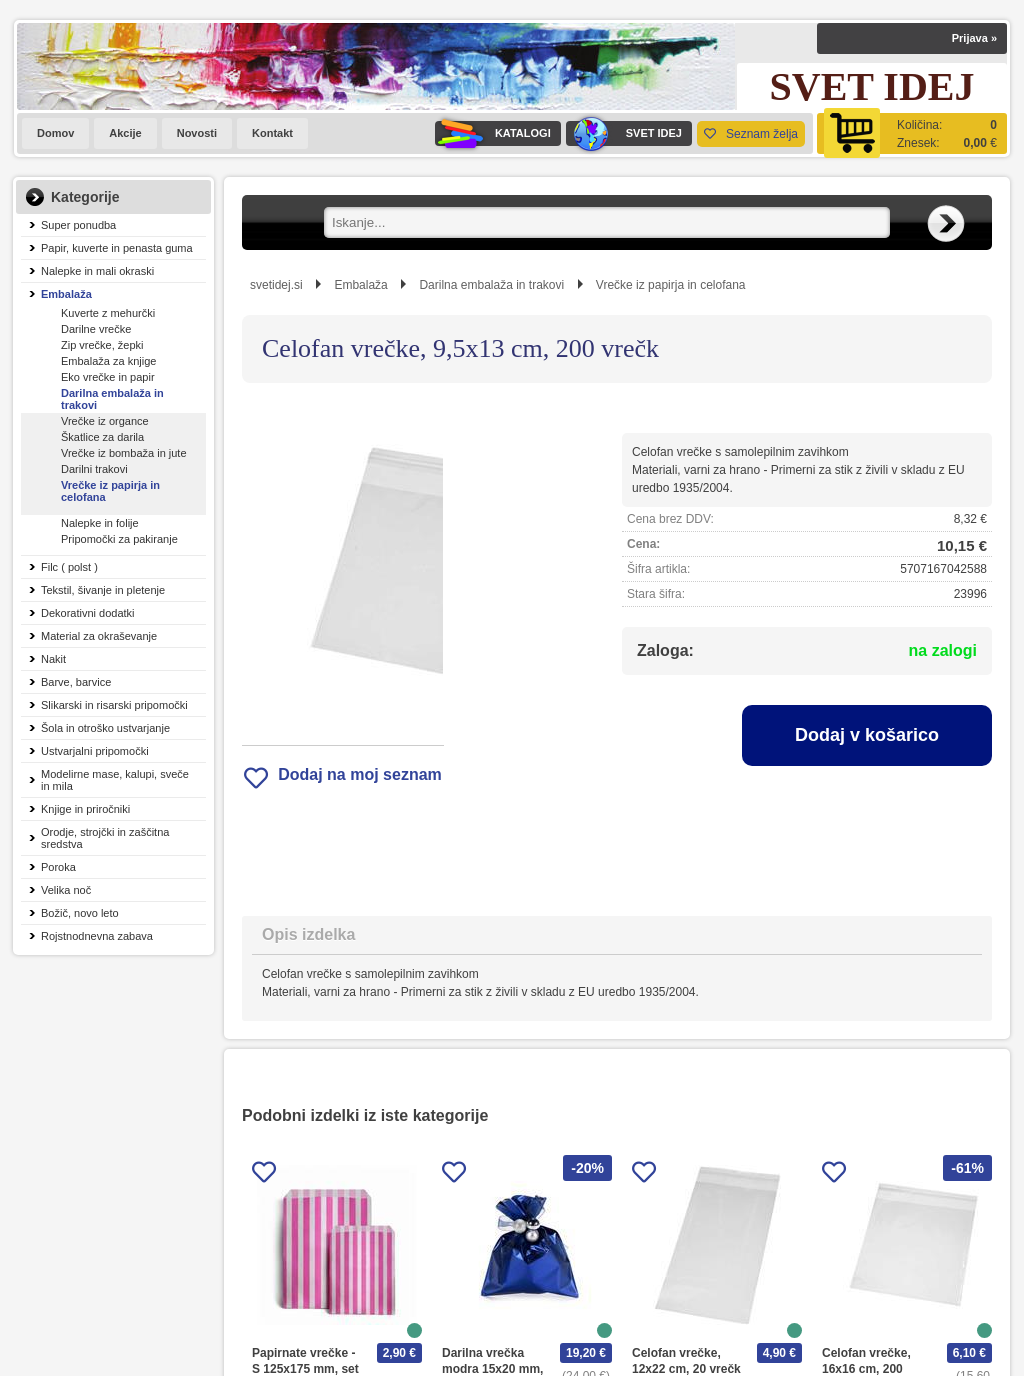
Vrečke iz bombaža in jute (124, 453)
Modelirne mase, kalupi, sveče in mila (115, 780)
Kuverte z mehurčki (108, 313)
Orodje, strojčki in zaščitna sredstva (105, 838)
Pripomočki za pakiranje (119, 539)
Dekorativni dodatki (88, 613)
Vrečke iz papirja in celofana (110, 491)
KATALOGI (493, 133)
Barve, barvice (76, 682)
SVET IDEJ (624, 133)
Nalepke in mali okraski (97, 271)
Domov (55, 133)
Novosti (197, 133)
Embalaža (66, 294)
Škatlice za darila (102, 437)
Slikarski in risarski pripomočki (114, 705)
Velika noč (66, 890)
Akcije (125, 133)
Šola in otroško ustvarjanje (105, 728)
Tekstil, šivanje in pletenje (103, 590)
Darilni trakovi (94, 469)
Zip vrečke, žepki (102, 345)
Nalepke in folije (100, 523)
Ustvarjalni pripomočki (95, 751)
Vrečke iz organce (105, 421)
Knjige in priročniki (85, 809)
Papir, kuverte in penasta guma (117, 248)
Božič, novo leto (80, 913)
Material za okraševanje (99, 636)
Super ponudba (78, 225)
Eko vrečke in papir (108, 377)
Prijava (974, 38)
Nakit (53, 659)
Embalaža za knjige (108, 361)
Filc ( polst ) (69, 567)
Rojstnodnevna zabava (97, 936)
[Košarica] (912, 133)
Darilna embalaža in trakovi (112, 399)
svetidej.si (276, 285)
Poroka (58, 867)
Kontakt (272, 133)
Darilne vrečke (96, 329)
